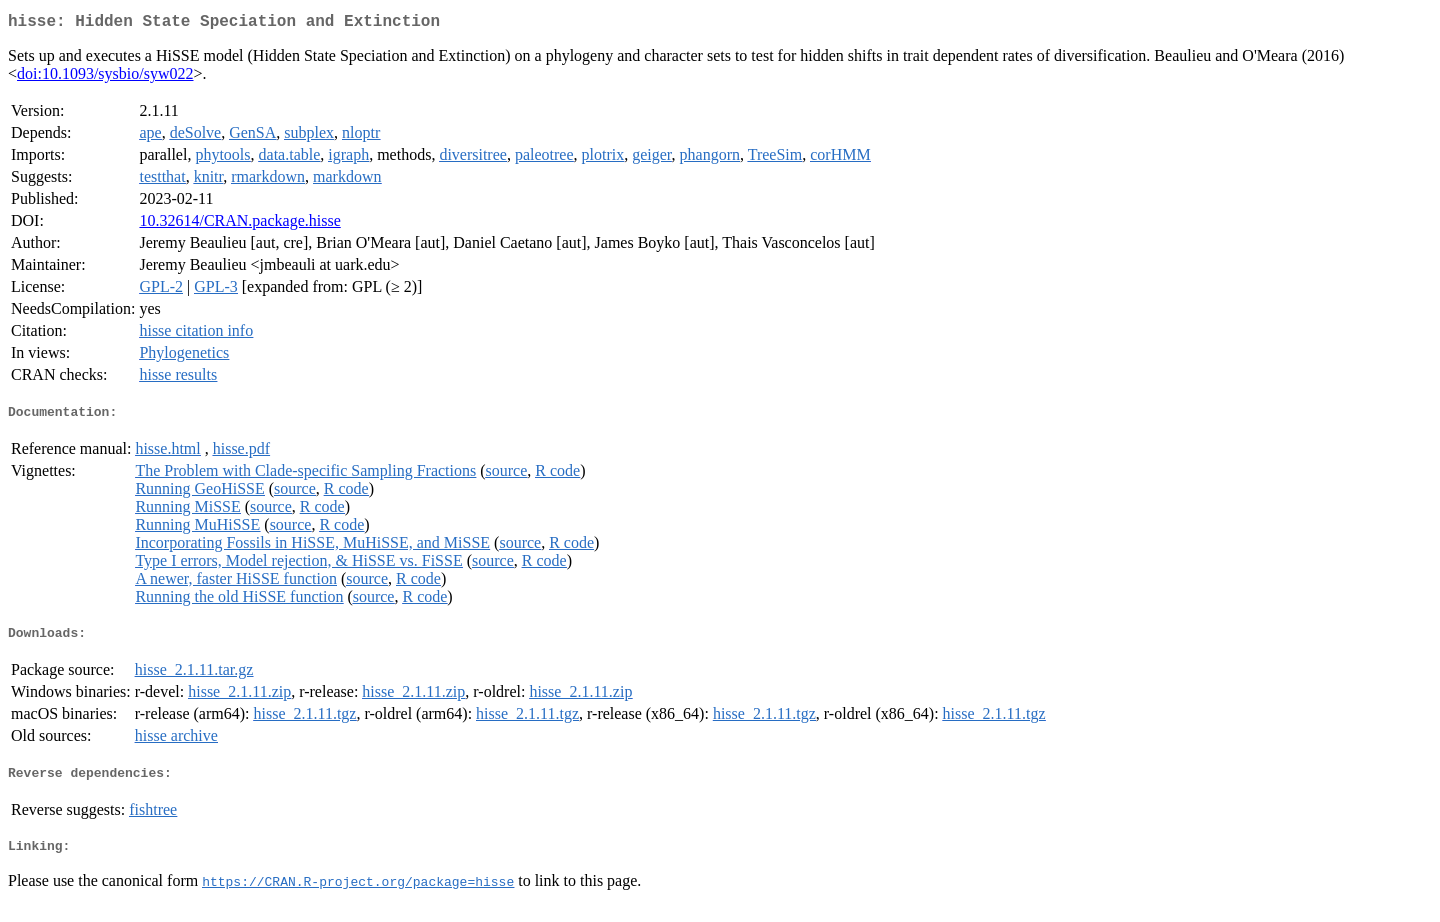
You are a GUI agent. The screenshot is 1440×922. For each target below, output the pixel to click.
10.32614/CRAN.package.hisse (239, 224)
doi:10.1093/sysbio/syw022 (105, 77)
